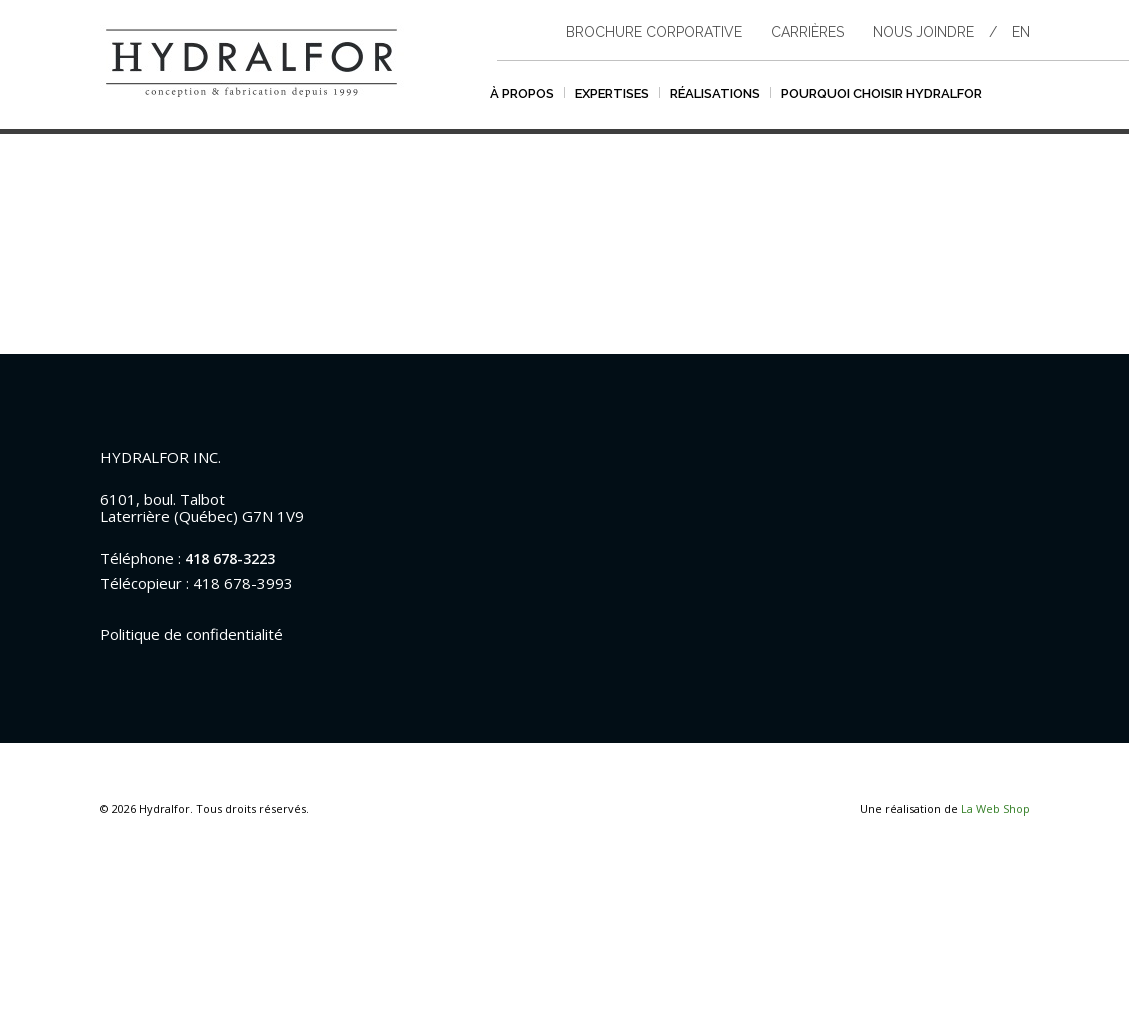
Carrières (807, 32)
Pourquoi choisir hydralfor (881, 93)
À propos (522, 93)
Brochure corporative (654, 32)
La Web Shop (995, 808)
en (1021, 32)
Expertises (612, 93)
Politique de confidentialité (191, 634)
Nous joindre (923, 32)
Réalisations (715, 93)
